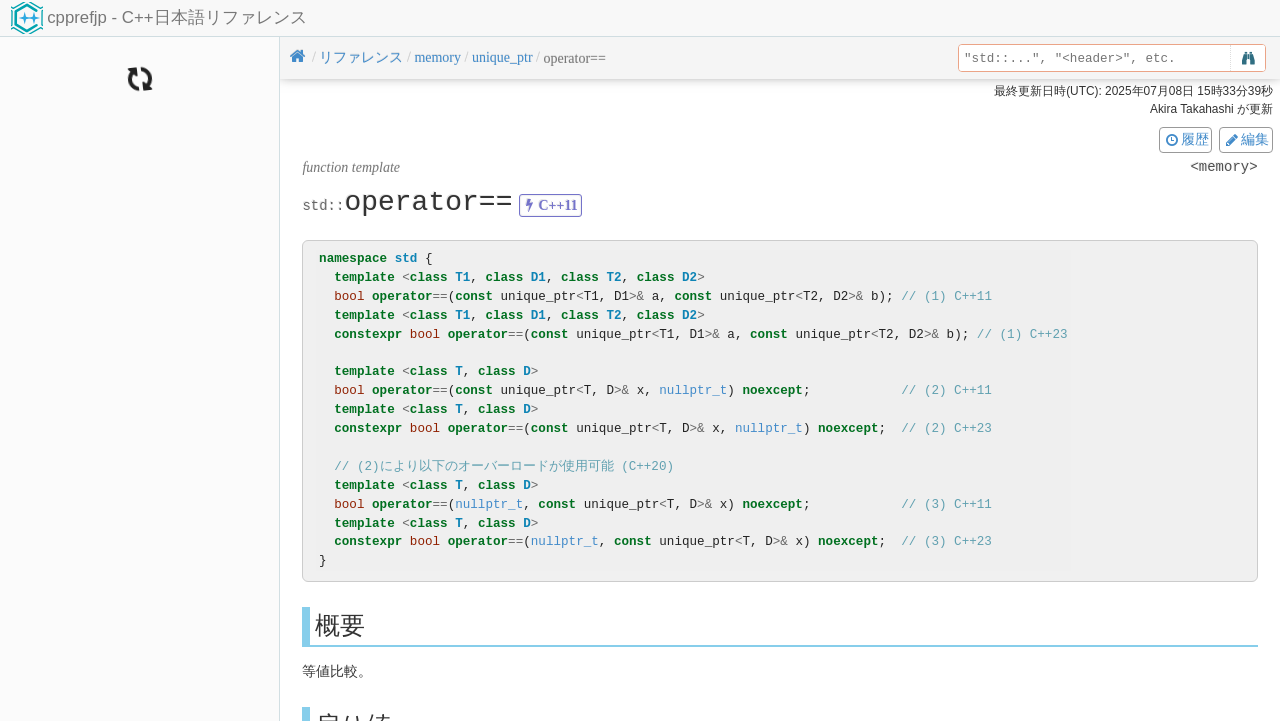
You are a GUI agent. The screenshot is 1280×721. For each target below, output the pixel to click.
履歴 (1186, 139)
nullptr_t (693, 390)
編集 (1246, 139)
